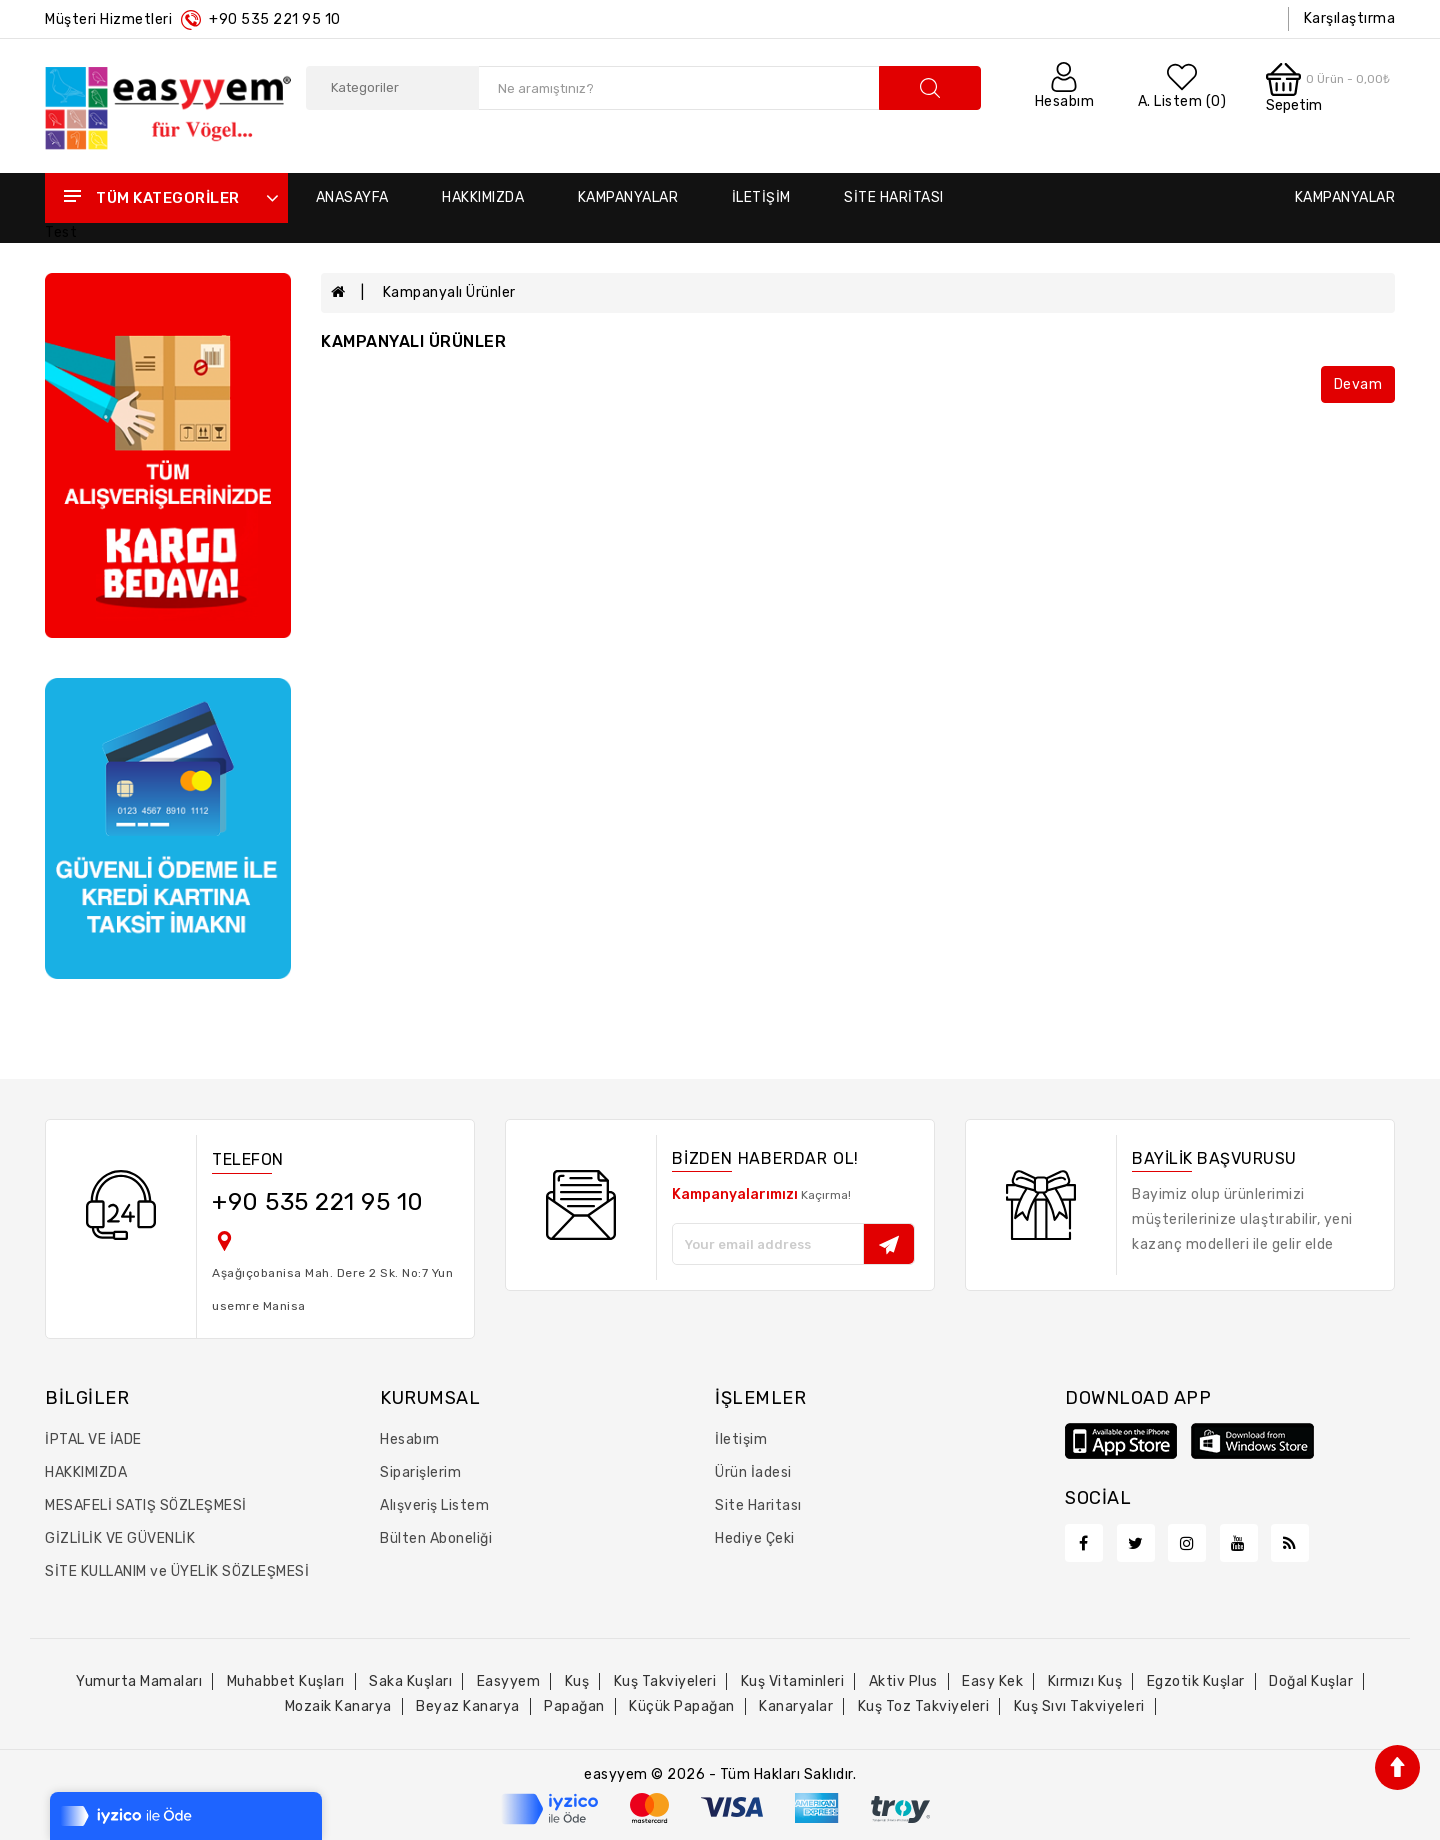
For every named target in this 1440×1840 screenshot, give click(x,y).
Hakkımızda (483, 197)
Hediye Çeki (755, 1538)
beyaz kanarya (468, 1706)
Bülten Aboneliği (436, 1538)
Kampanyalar (628, 197)
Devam (1358, 384)
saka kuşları (410, 1681)
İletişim (761, 197)
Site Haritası (894, 197)
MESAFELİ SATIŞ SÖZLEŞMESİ (146, 1505)
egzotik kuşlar (1196, 1681)
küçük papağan (682, 1706)
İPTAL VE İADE (93, 1439)
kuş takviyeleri (665, 1681)
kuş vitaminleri (793, 1681)
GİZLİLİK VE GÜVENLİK (120, 1538)
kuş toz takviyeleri (924, 1706)
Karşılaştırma (1350, 18)
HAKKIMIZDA (86, 1472)
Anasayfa (352, 197)
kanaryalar (796, 1706)
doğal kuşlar (1311, 1681)
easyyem (509, 1681)
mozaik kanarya (338, 1706)
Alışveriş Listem (434, 1505)
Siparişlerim (420, 1472)
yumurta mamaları (139, 1681)
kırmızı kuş (1085, 1681)
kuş (577, 1681)
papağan (574, 1706)
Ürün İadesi (753, 1472)
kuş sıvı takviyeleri (1079, 1706)
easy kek (992, 1681)
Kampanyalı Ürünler (449, 292)
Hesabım (410, 1439)
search (930, 88)
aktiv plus (903, 1681)
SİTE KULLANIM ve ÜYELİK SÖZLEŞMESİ (177, 1571)
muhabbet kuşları (286, 1681)
